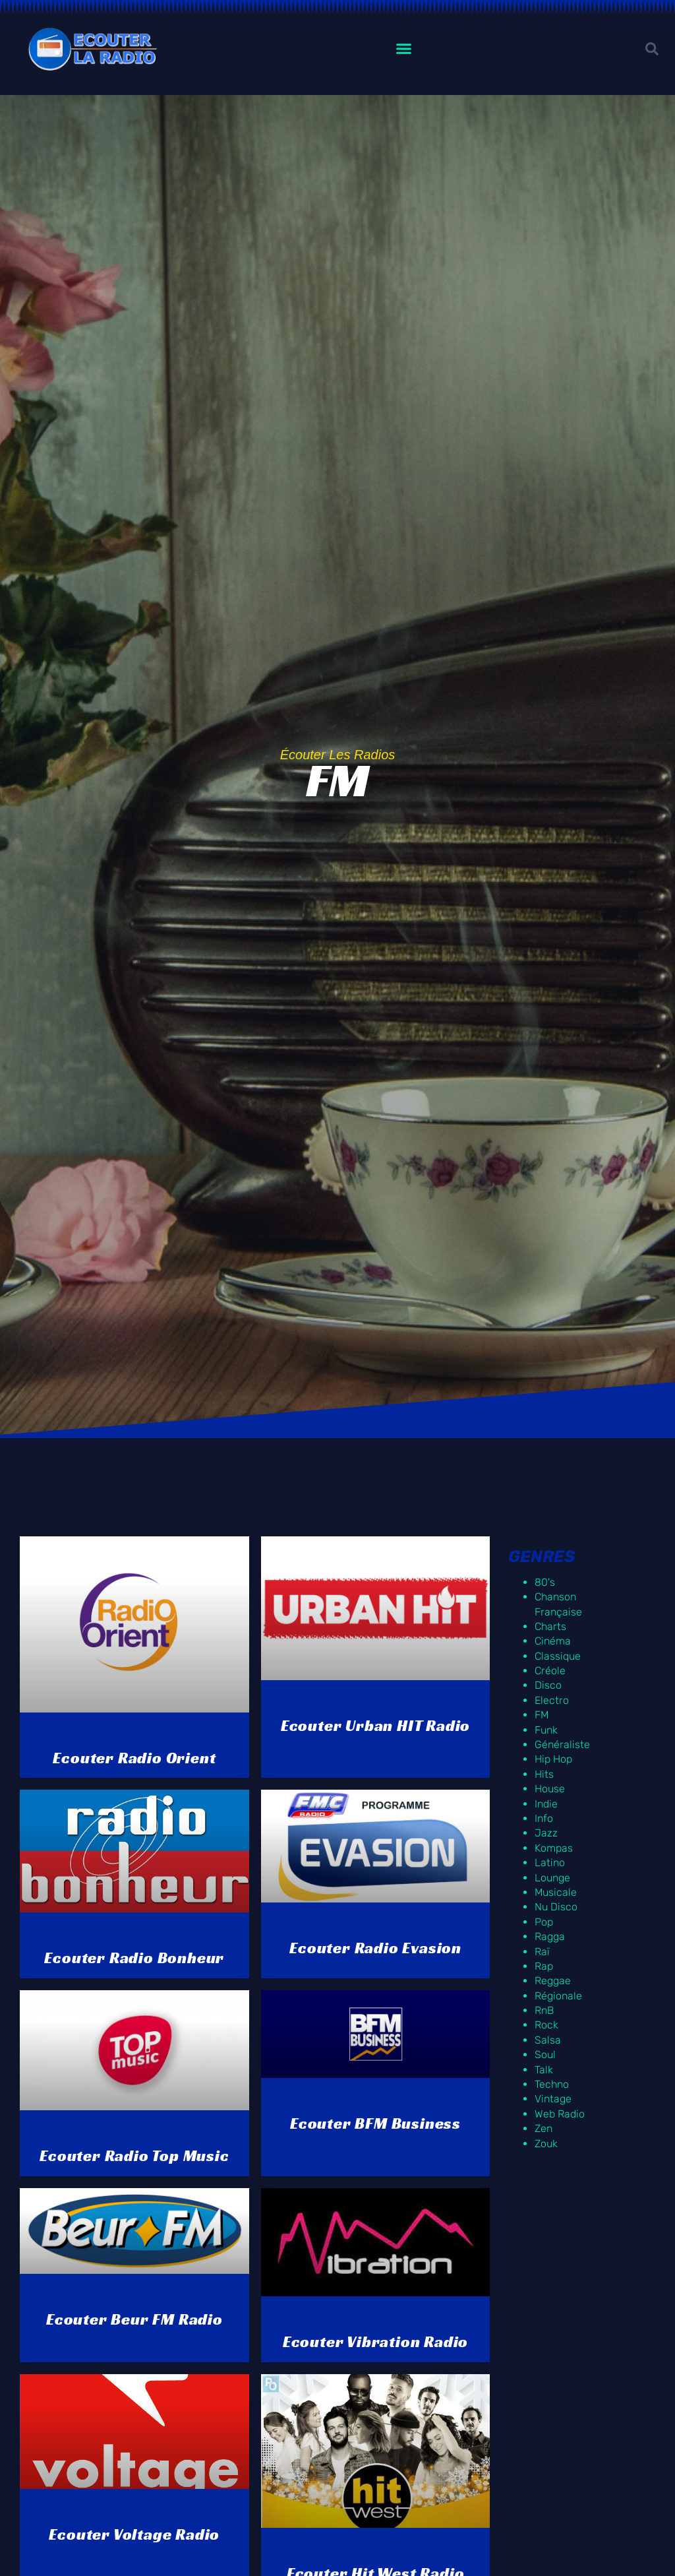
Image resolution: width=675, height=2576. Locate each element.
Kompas (554, 1848)
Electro (552, 1700)
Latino (550, 1862)
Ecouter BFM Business (375, 2123)
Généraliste (562, 1744)
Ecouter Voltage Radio (134, 2534)
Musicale (556, 1892)
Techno (552, 2084)
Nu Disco (556, 1907)
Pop (544, 1922)
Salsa (548, 2040)
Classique (558, 1656)
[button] (404, 48)
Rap (544, 1966)
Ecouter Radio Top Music (134, 2156)
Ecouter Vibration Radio (375, 2342)
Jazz (546, 1833)
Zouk (546, 2143)
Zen (543, 2128)
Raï (542, 1951)
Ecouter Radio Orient (134, 1758)
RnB (544, 2010)
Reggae (553, 1980)
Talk (544, 2069)
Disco (548, 1685)
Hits (544, 1774)
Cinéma (553, 1641)
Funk (546, 1730)
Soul (545, 2054)
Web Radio (560, 2114)
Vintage (553, 2098)
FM (541, 1715)
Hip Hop (553, 1759)
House (550, 1788)
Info (544, 1818)
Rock (546, 2025)
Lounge (552, 1877)
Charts (550, 1626)
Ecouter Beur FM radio (134, 2319)
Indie (546, 1804)
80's (545, 1582)
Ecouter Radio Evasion (375, 1948)
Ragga (550, 1936)
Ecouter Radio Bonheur (134, 1958)
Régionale (558, 1996)
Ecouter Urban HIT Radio (375, 1726)
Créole (550, 1670)
